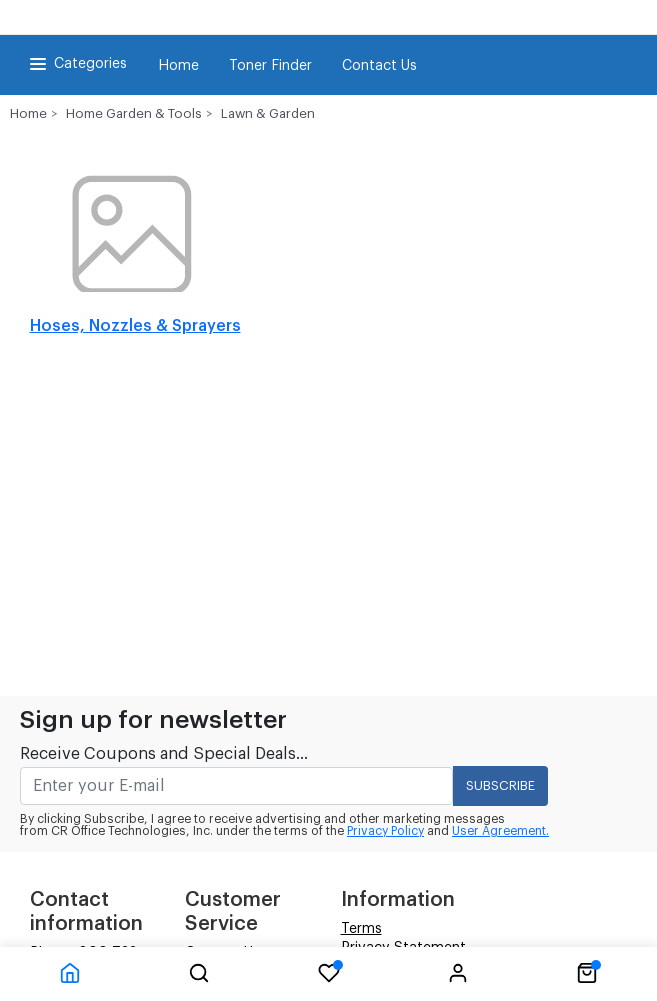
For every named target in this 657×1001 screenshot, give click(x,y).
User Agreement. (500, 831)
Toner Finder (270, 66)
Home (178, 66)
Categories (76, 64)
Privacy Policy (385, 831)
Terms (361, 929)
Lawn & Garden (268, 113)
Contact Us (379, 66)
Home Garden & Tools (134, 113)
